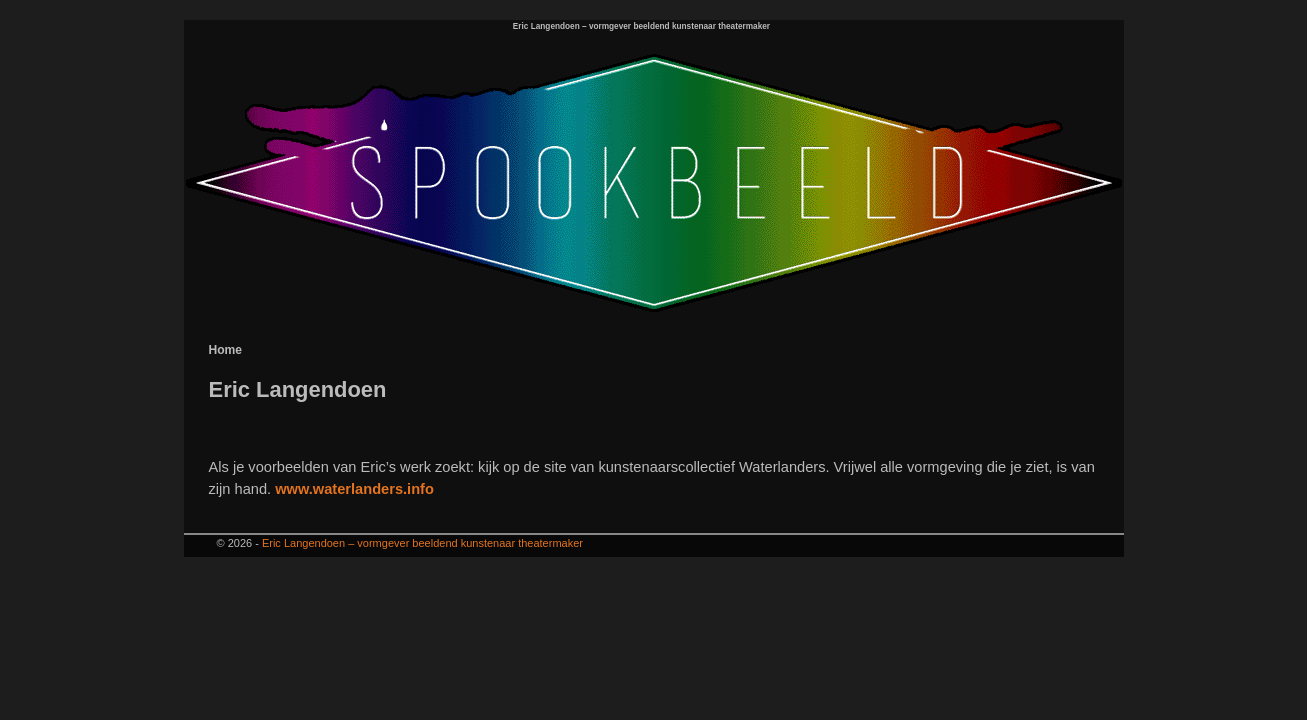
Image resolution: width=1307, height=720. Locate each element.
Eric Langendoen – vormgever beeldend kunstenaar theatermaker (641, 26)
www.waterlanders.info (354, 489)
